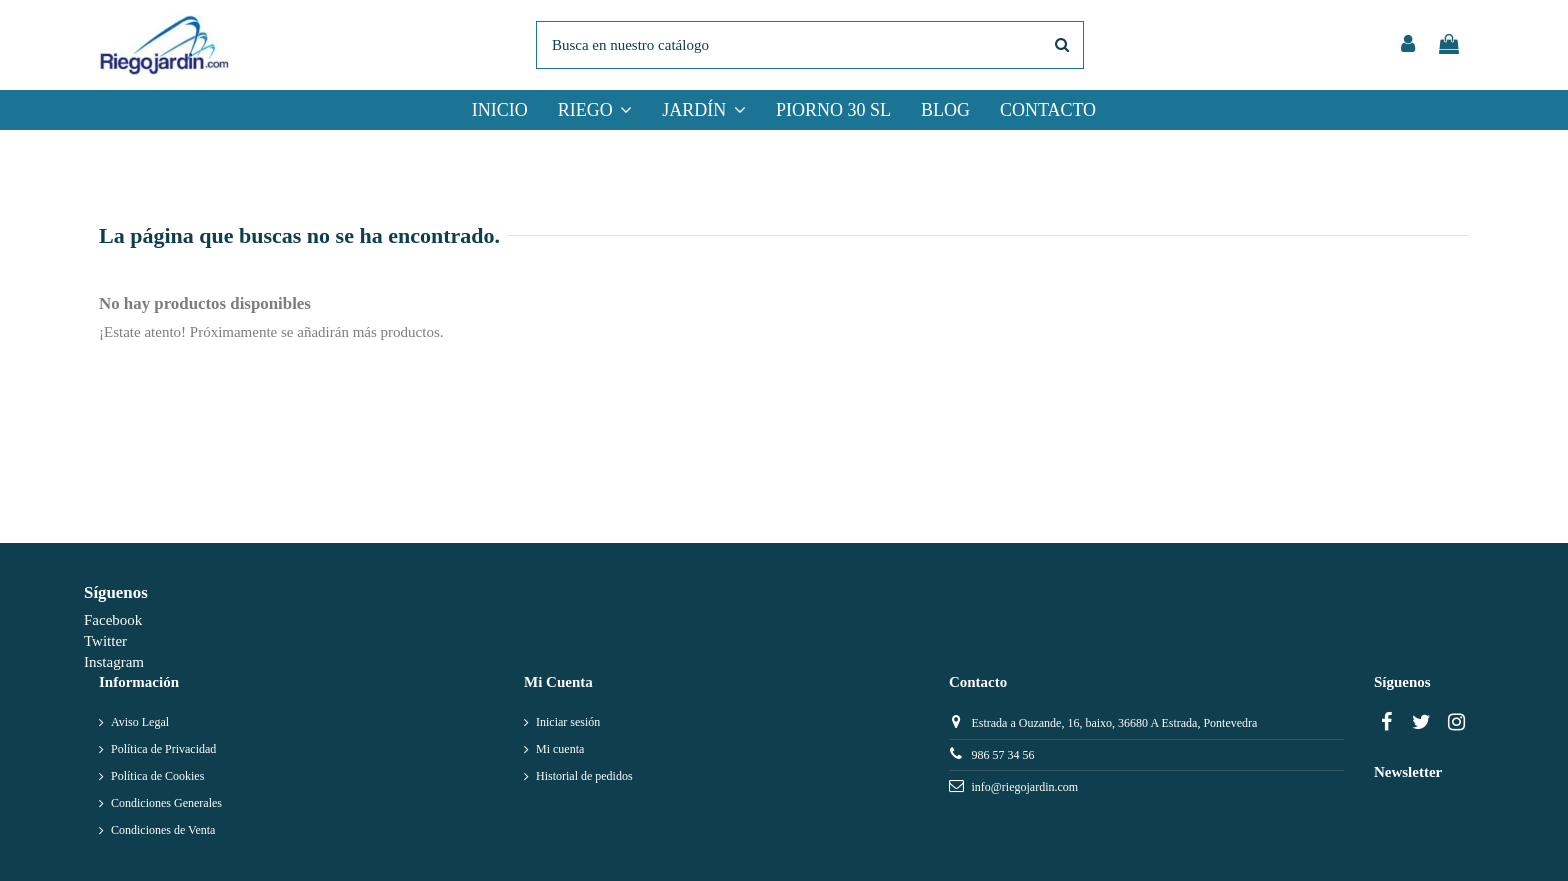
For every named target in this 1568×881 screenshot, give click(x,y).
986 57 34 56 (1002, 755)
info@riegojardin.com (1024, 787)
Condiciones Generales (166, 803)
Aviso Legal (140, 722)
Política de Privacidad (163, 749)
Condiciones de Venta (163, 830)
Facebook (113, 620)
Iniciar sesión (568, 722)
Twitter (105, 641)
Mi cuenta (560, 749)
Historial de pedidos (584, 776)
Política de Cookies (157, 776)
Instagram (114, 662)
